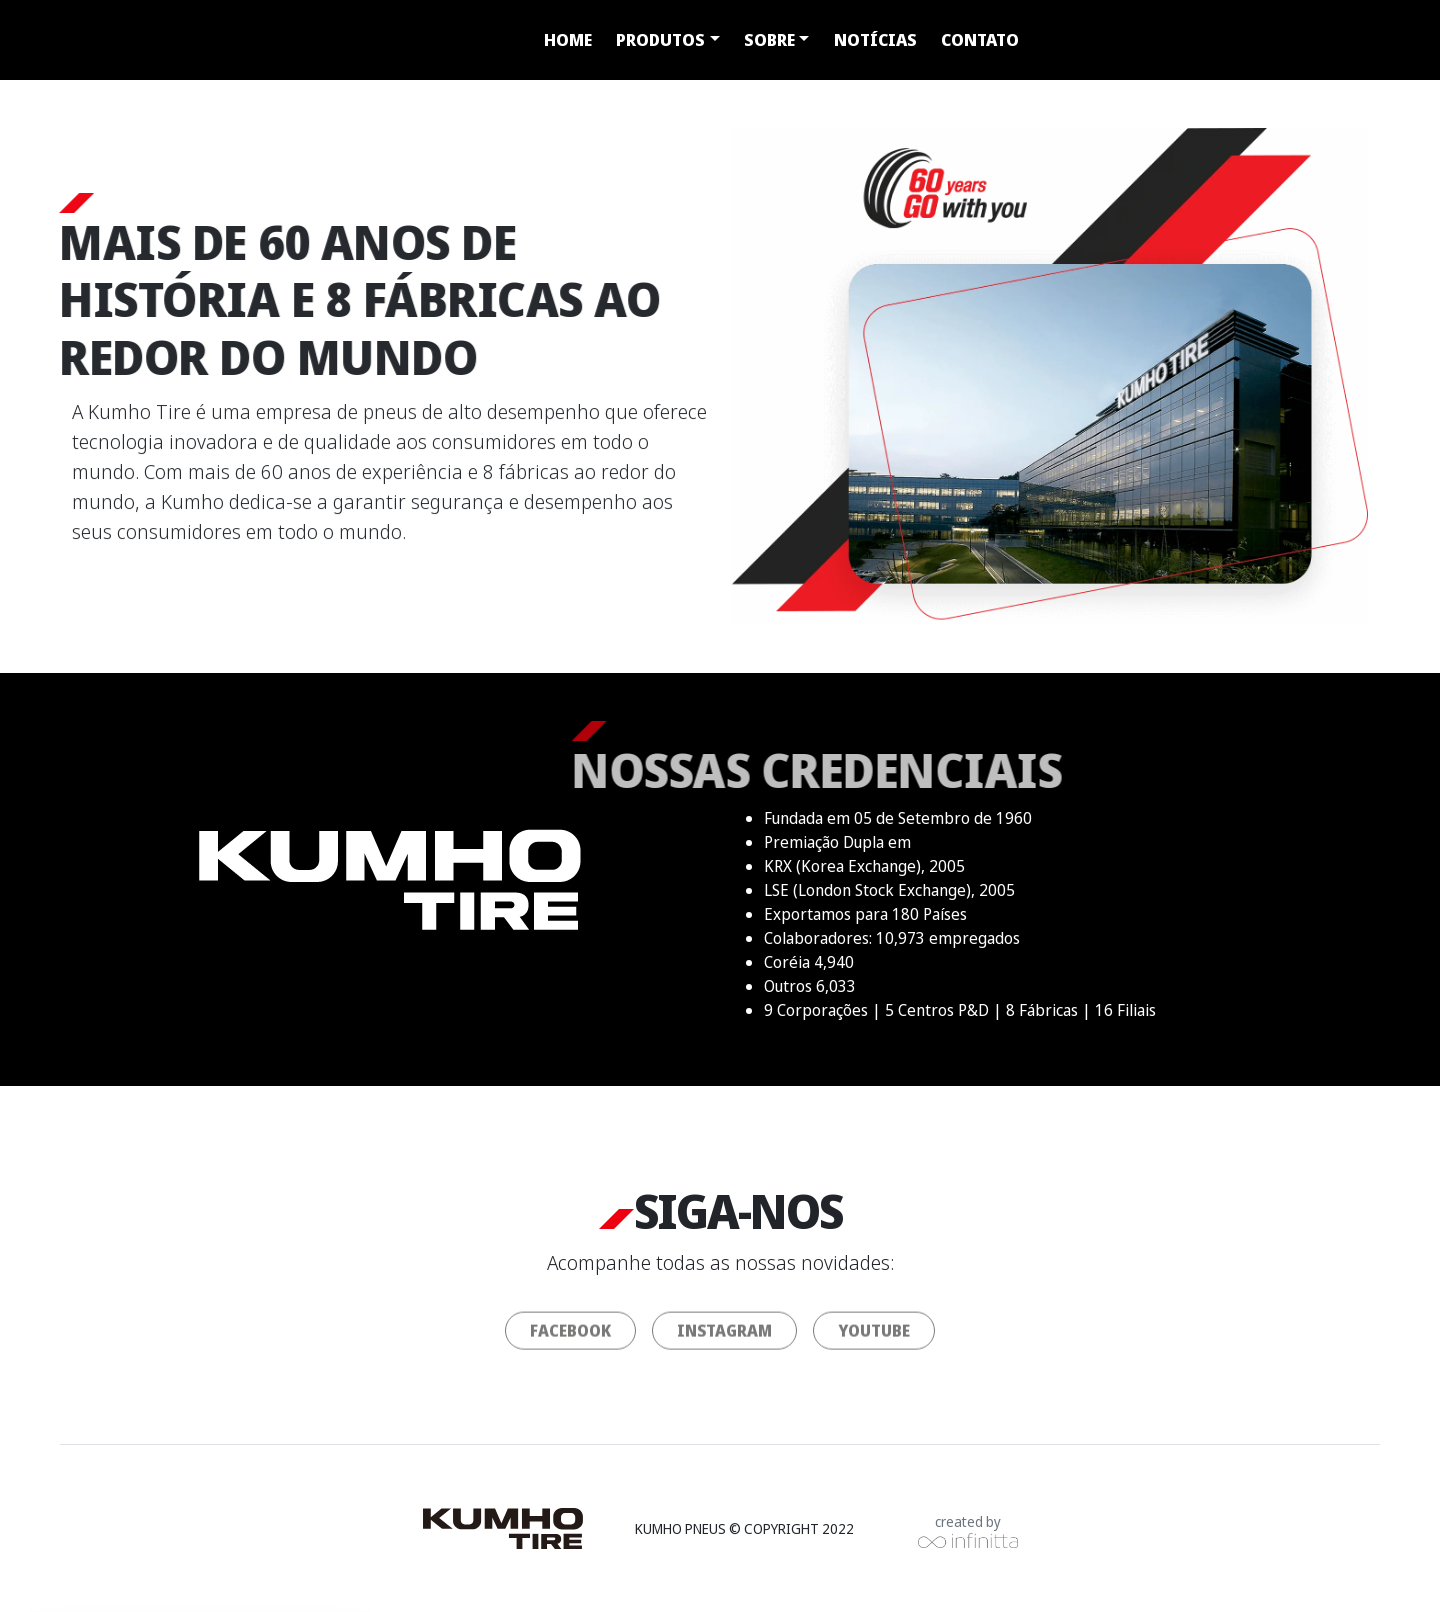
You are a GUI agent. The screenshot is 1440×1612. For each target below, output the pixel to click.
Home (568, 39)
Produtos (660, 39)
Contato (980, 39)
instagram (724, 1341)
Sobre (769, 39)
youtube (874, 1341)
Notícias (875, 39)
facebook (570, 1341)
